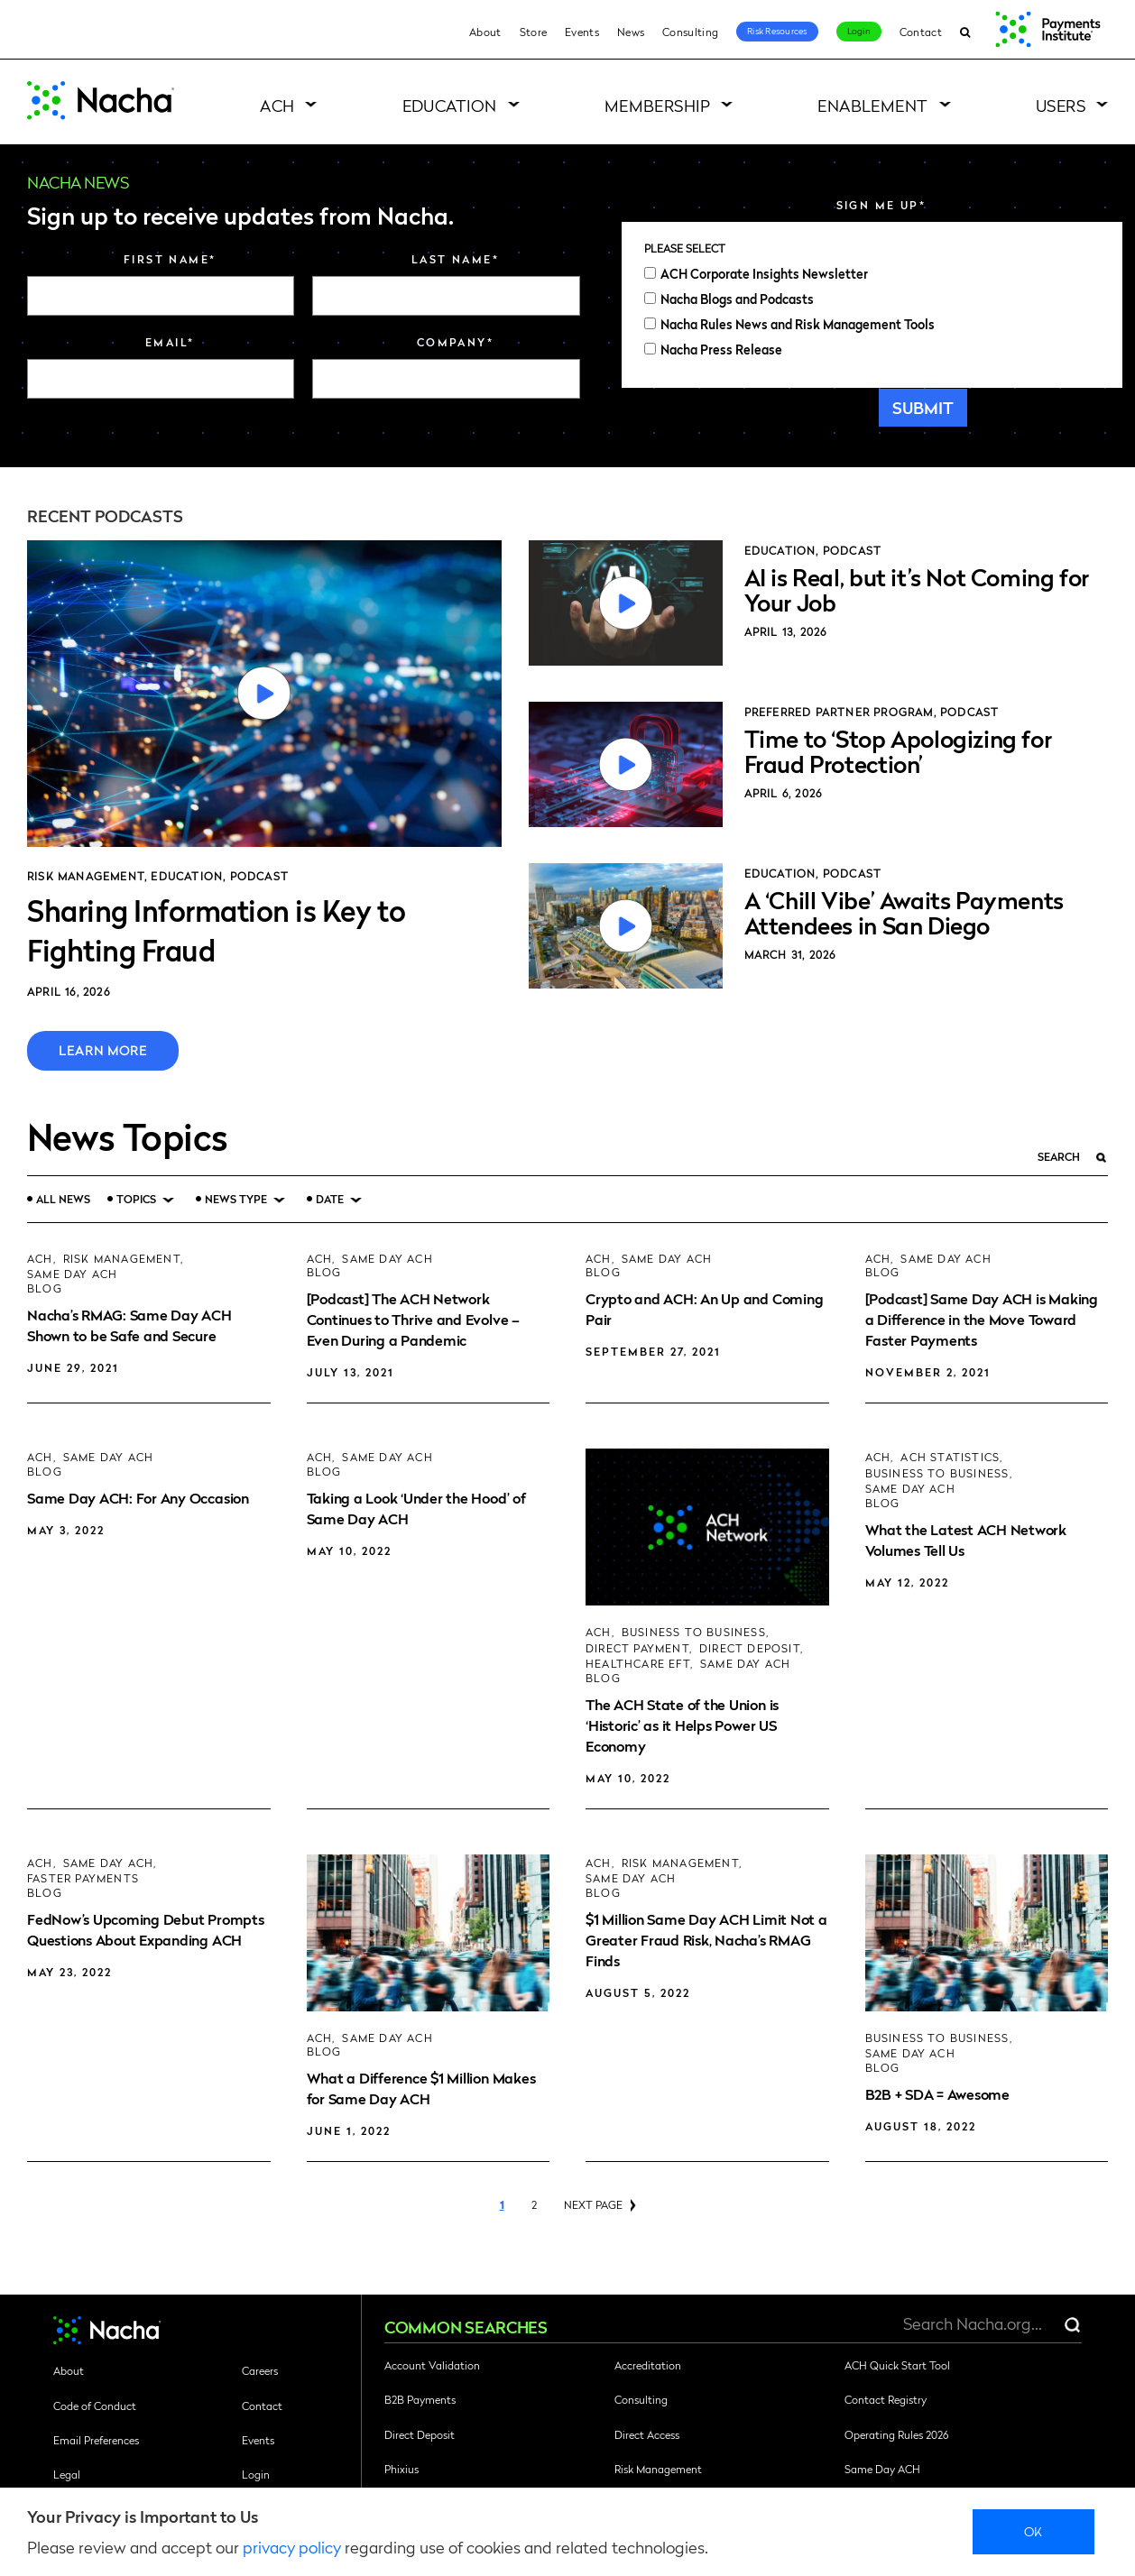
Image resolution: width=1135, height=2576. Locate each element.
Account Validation (432, 2365)
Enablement (872, 105)
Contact (921, 31)
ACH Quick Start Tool (897, 2365)
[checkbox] (872, 311)
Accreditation (647, 2365)
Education (449, 105)
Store (534, 31)
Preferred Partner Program (839, 711)
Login (859, 30)
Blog (44, 1288)
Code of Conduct (94, 2405)
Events (582, 31)
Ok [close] (1033, 2531)
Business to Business (694, 1632)
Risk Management (85, 876)
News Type (236, 1199)
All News (63, 1198)
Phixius (401, 2468)
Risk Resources (777, 30)
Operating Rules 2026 (896, 2434)
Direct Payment (637, 1648)
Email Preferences (96, 2440)
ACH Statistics (950, 1457)
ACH (277, 105)
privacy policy (292, 2546)
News (630, 31)
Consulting (690, 31)
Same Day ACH (72, 1274)
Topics (136, 1199)
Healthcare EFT (638, 1663)
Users (1060, 105)
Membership (657, 105)
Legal (66, 2474)
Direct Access (646, 2434)
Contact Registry (885, 2399)
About (485, 31)
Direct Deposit (749, 1648)
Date (330, 1199)
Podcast (259, 876)
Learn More (103, 1050)
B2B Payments (420, 2399)
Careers (260, 2370)
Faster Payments (83, 1878)
